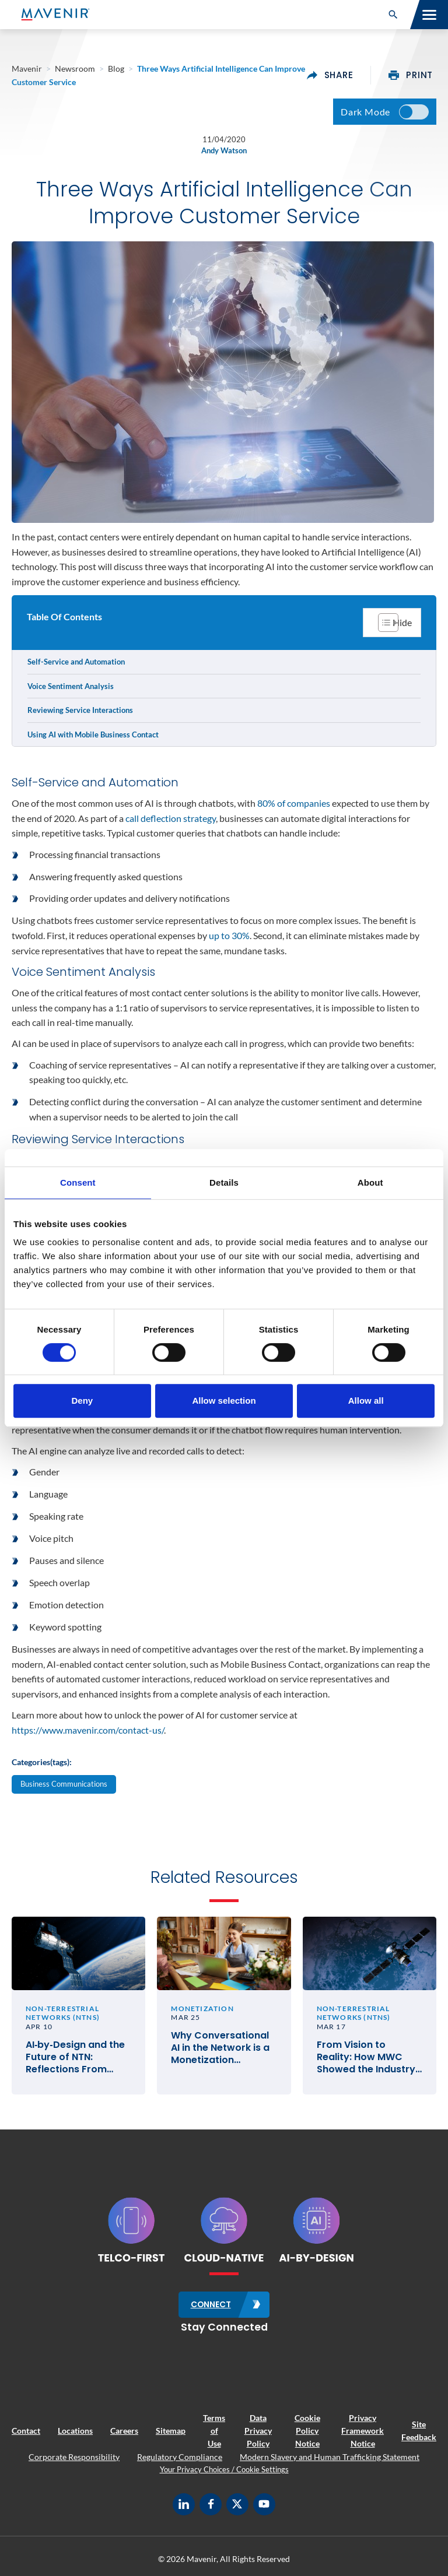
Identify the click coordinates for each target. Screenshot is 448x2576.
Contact (26, 2432)
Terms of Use (214, 2431)
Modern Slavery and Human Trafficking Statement (329, 2457)
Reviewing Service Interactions (80, 710)
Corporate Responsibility (74, 2457)
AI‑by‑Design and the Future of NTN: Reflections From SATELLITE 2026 (75, 2059)
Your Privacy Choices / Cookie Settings (224, 2470)
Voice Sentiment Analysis (70, 686)
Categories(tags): (42, 1762)
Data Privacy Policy (258, 2431)
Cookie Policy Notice (307, 2431)
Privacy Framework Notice (362, 2431)
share (330, 75)
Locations (75, 2432)
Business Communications (63, 1784)
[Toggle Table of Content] (392, 622)
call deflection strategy (170, 818)
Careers (124, 2432)
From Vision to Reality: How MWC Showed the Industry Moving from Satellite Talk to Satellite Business (368, 2059)
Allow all (366, 1400)
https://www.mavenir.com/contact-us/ (88, 1729)
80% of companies (293, 803)
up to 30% (229, 935)
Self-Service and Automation (76, 661)
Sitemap (171, 2432)
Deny (82, 1400)
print (410, 75)
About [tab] (370, 1182)
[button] (393, 14)
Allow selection (224, 1400)
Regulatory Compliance (179, 2457)
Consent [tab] (78, 1182)
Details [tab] (224, 1182)
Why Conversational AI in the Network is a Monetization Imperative (220, 2050)
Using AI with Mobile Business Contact (93, 734)
